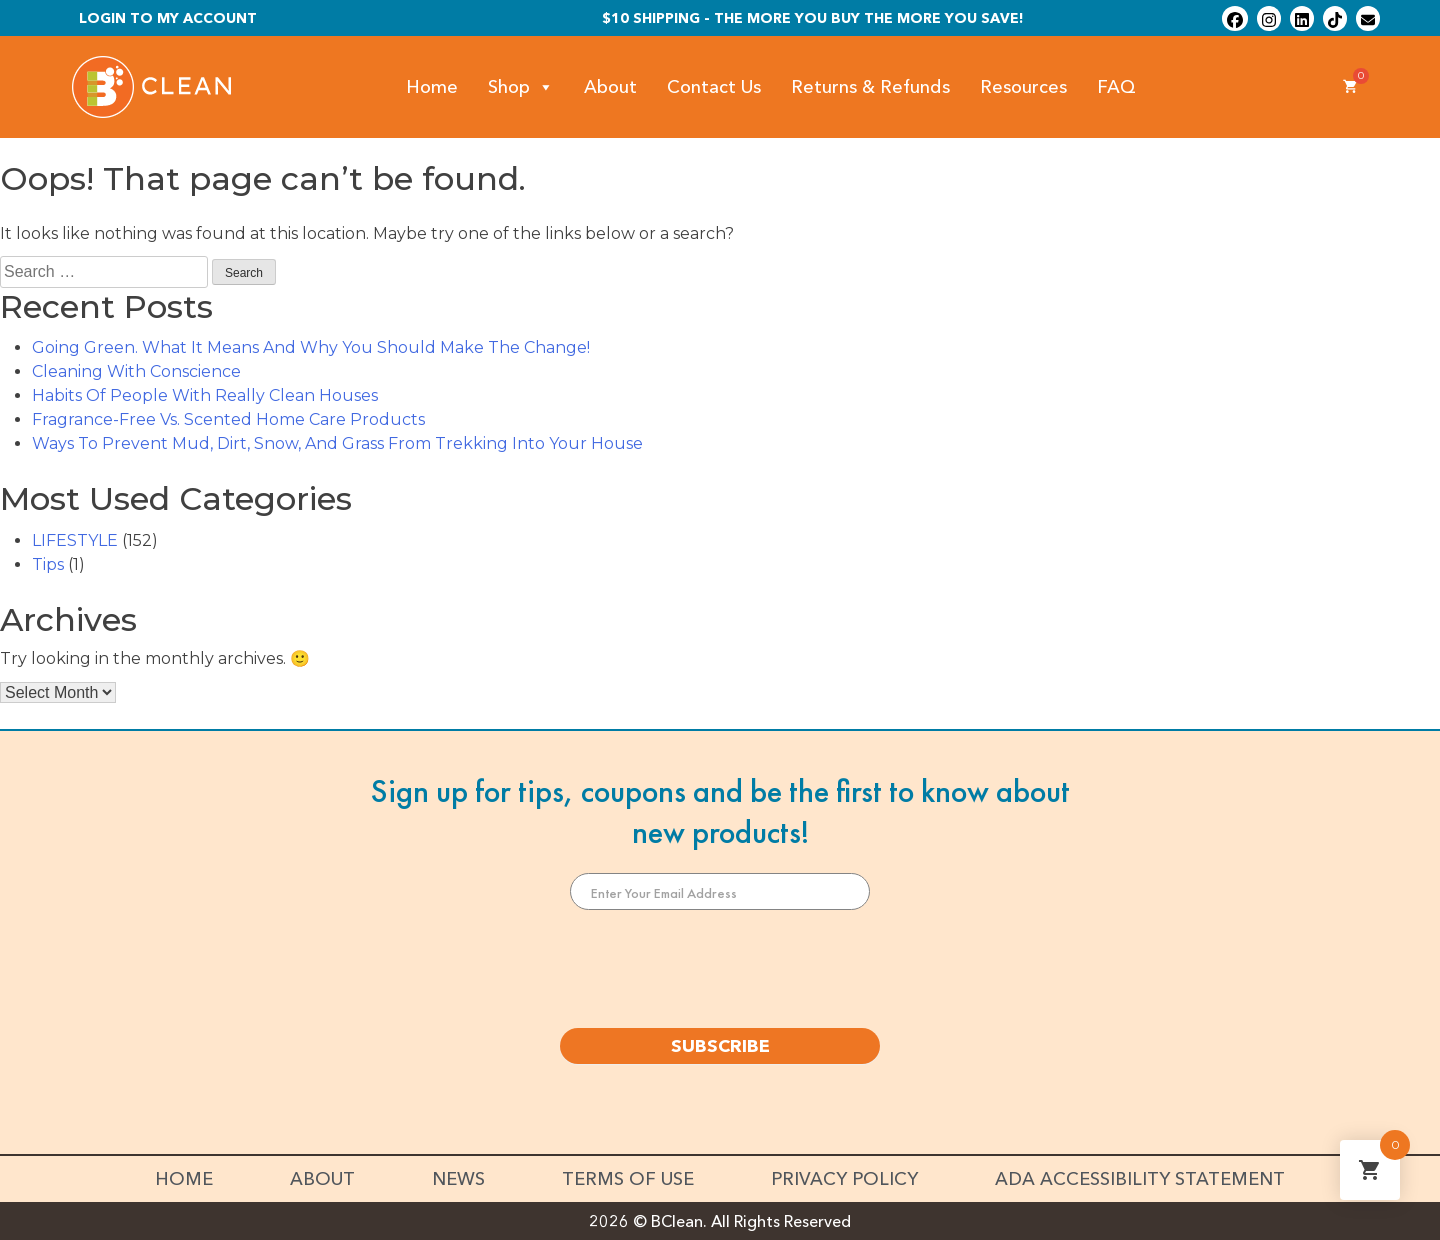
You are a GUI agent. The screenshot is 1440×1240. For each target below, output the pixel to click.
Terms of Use (628, 1179)
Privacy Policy (844, 1179)
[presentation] (720, 969)
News (458, 1179)
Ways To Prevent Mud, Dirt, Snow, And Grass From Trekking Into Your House (337, 443)
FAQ (1116, 87)
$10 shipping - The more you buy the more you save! (813, 18)
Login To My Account (168, 18)
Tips (48, 564)
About (610, 87)
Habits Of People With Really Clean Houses (205, 395)
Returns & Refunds (870, 87)
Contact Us (714, 87)
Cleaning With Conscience (136, 371)
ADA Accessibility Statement (1140, 1179)
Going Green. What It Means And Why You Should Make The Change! (311, 347)
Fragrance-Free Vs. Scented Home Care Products (228, 419)
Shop (521, 87)
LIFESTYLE (75, 540)
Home (432, 87)
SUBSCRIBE (720, 1046)
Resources (1023, 87)
